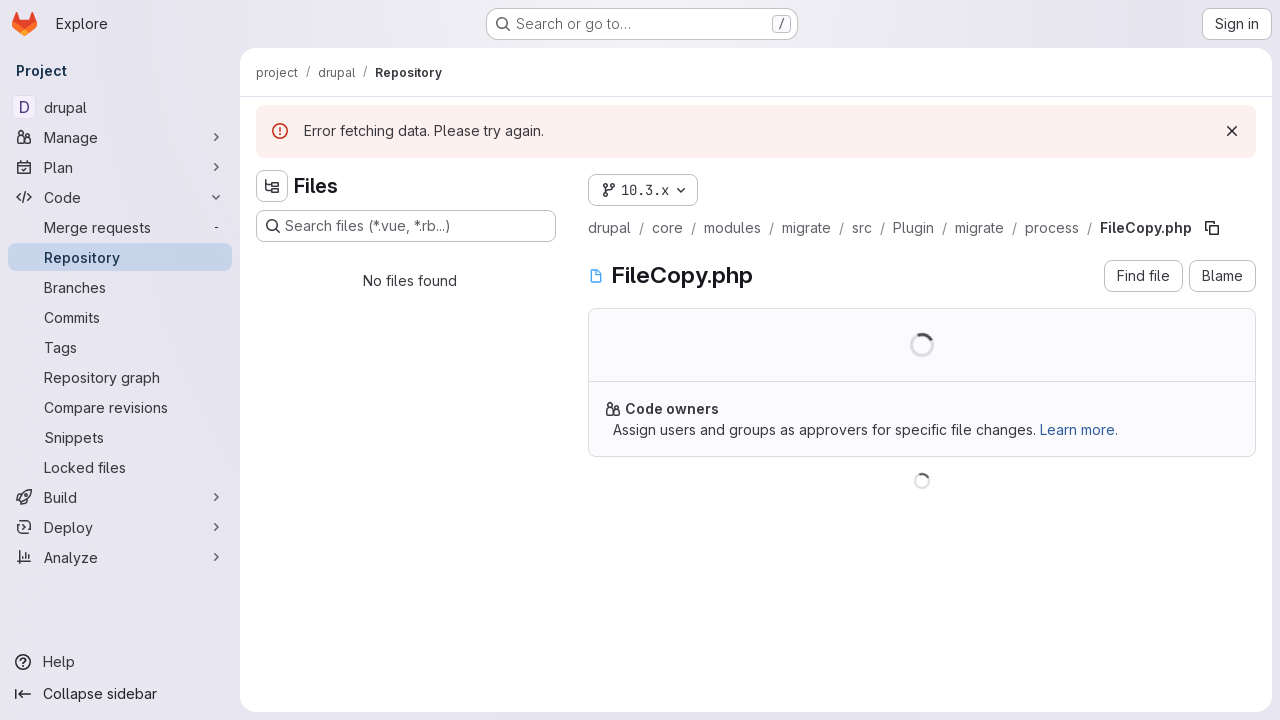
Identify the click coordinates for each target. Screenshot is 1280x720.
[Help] (120, 662)
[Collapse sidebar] (120, 694)
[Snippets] (120, 437)
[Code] (120, 197)
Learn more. (1079, 429)
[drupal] (120, 107)
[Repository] (120, 257)
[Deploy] (120, 527)
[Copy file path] (1212, 228)
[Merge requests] (120, 227)
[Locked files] (120, 467)
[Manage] (120, 137)
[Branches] (120, 287)
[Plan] (120, 167)
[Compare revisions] (120, 407)
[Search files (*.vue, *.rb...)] (406, 226)
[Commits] (120, 317)
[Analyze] (120, 557)
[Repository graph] (120, 377)
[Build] (120, 497)
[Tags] (120, 347)
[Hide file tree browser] (272, 186)
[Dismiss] (1232, 131)
